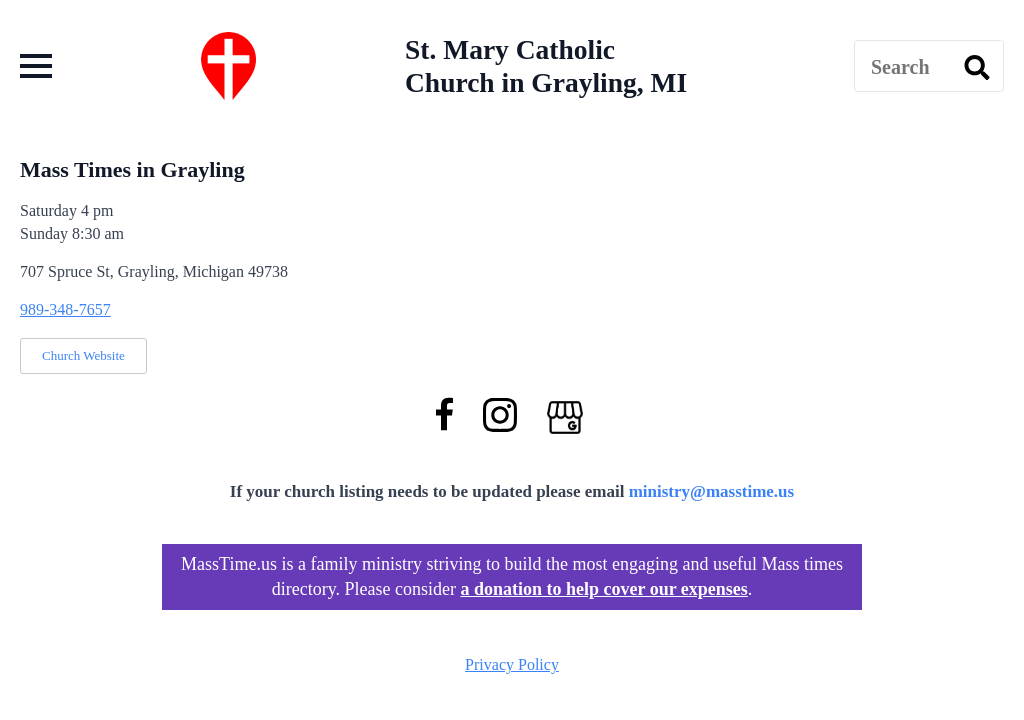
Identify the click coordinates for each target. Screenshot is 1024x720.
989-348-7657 (65, 309)
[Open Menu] (36, 66)
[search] (977, 67)
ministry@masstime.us (712, 491)
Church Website (83, 355)
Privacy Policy (512, 664)
